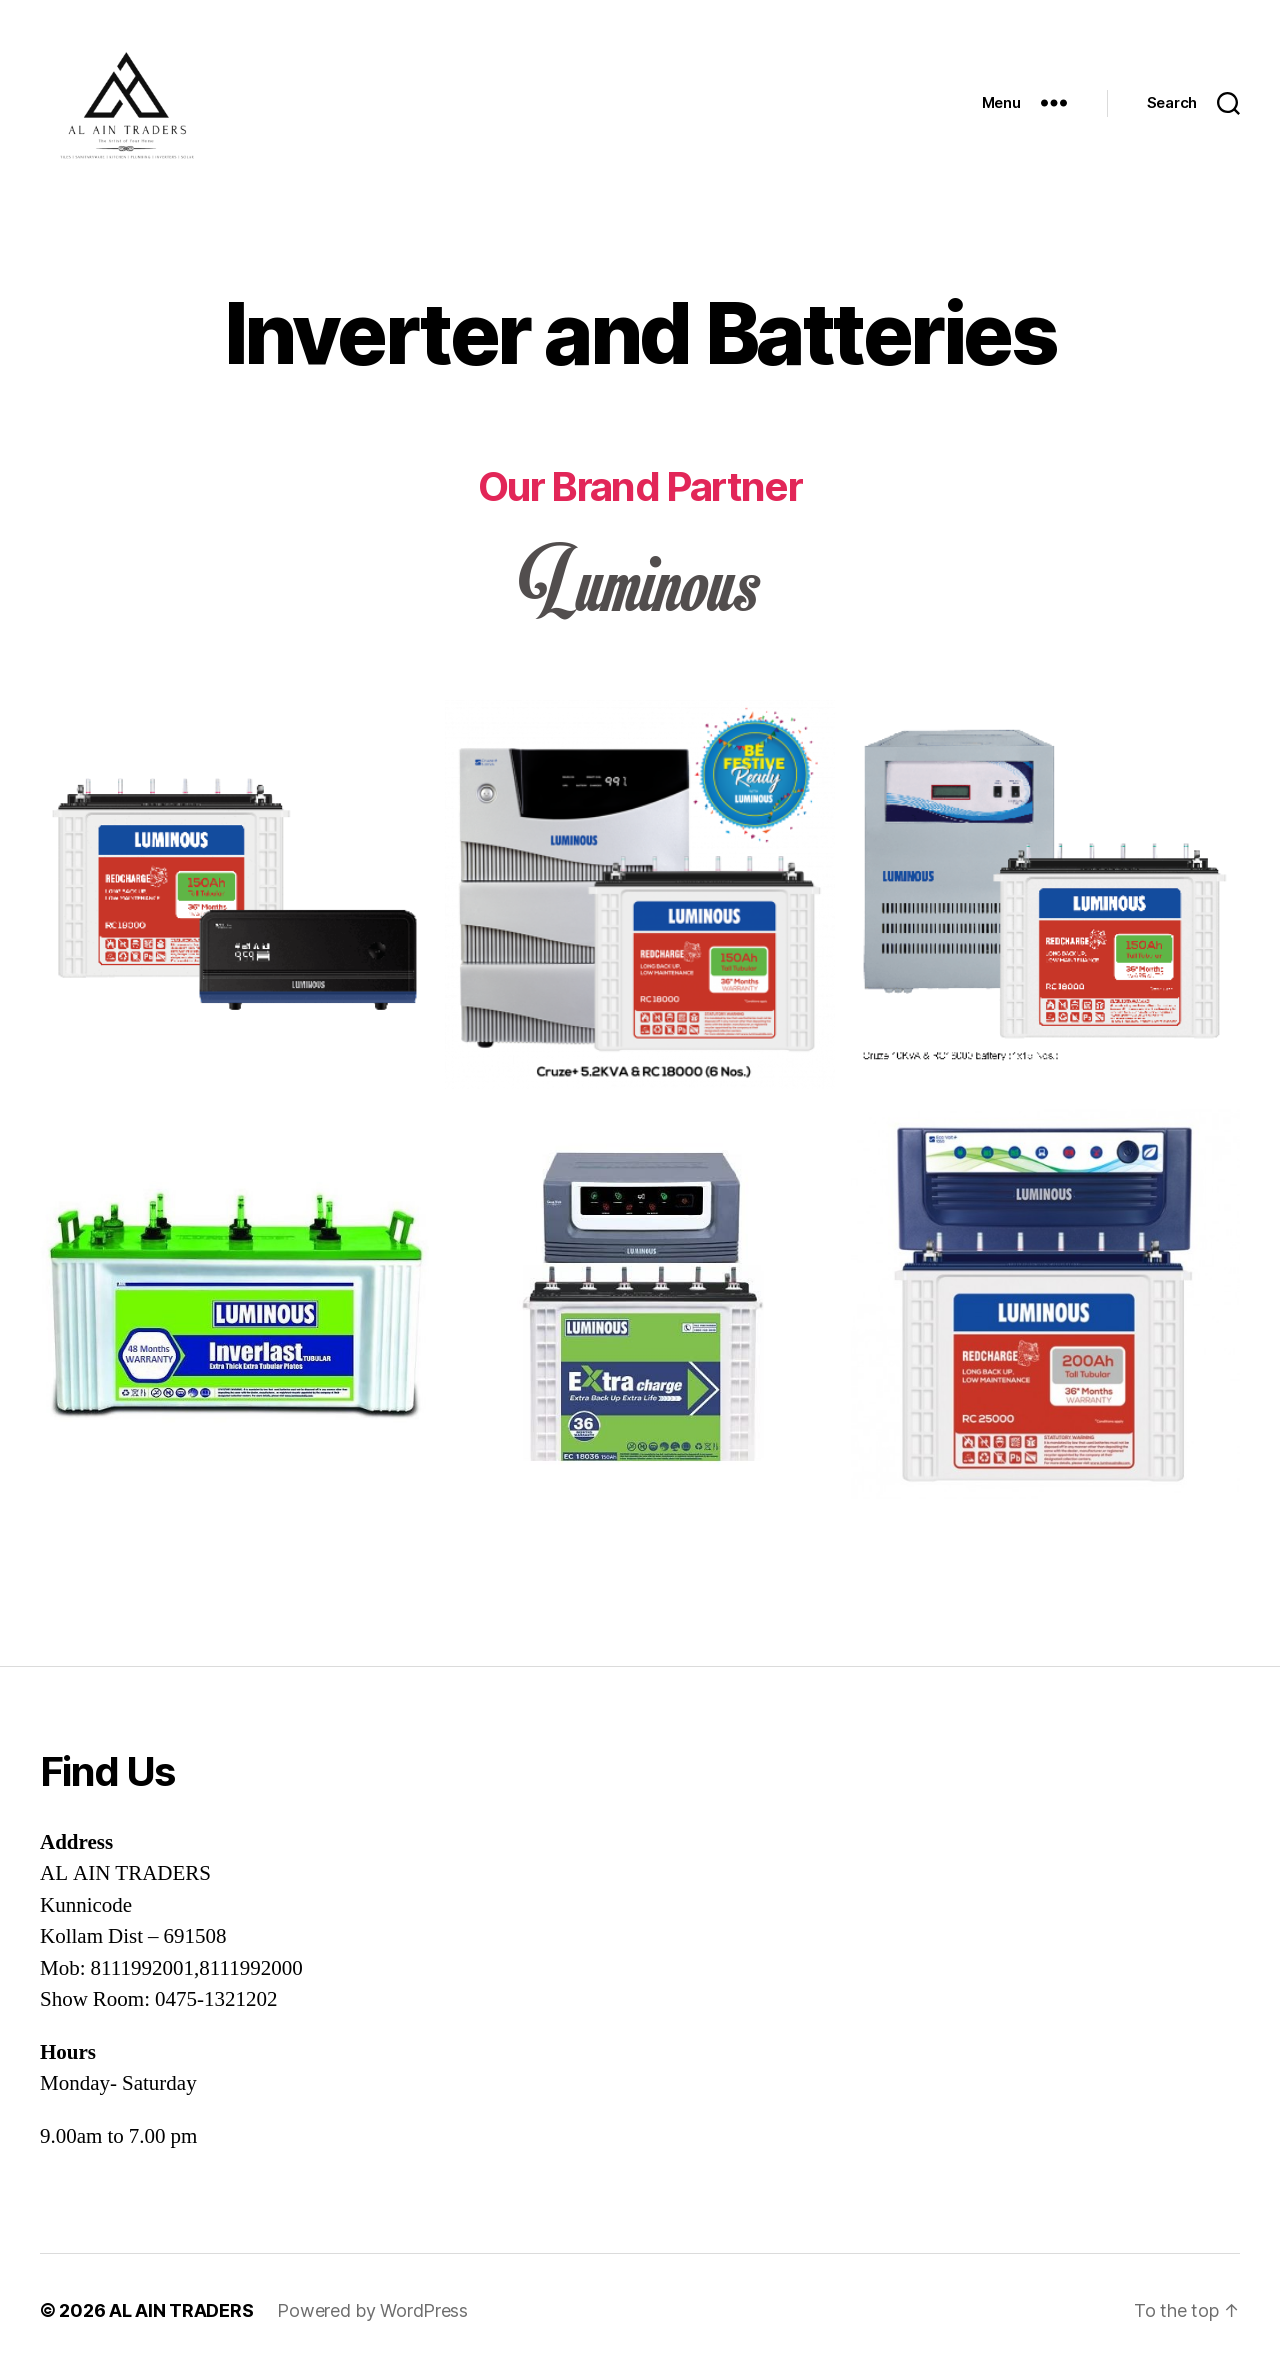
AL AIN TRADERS (181, 2310)
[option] (640, 581)
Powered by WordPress (372, 2310)
